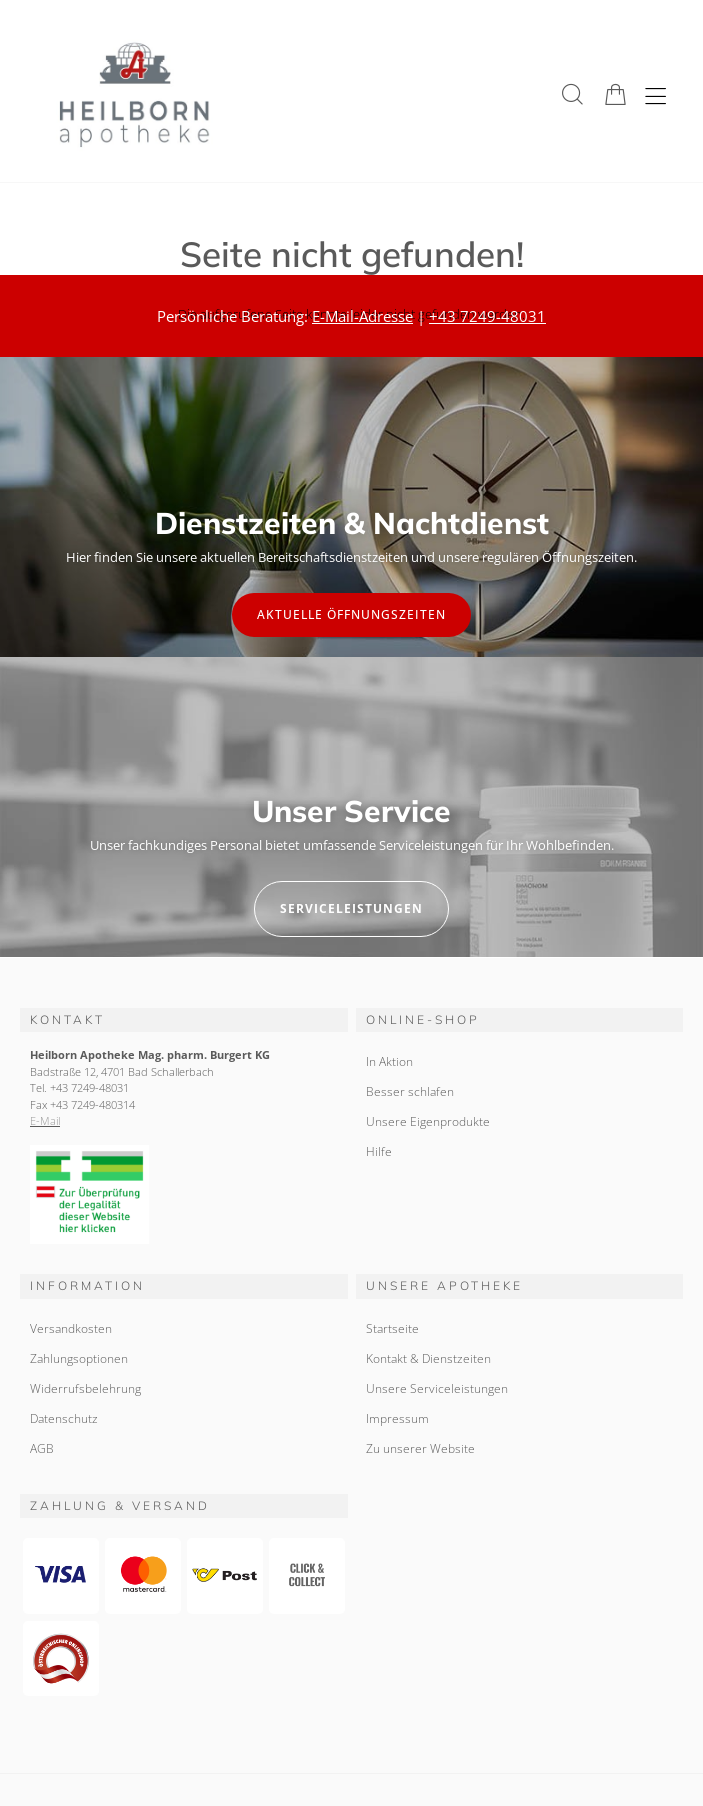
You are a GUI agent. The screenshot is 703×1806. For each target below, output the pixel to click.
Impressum (397, 1418)
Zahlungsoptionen (79, 1358)
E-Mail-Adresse (362, 316)
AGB (42, 1448)
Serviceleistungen (351, 908)
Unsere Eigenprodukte (428, 1121)
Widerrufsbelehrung (85, 1388)
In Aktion (389, 1061)
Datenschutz (64, 1418)
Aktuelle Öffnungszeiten (351, 614)
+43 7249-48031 (487, 316)
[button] (572, 94)
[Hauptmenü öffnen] (655, 96)
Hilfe (379, 1151)
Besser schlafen (410, 1091)
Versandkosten (71, 1328)
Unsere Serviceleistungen (437, 1388)
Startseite (392, 1328)
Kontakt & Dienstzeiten (428, 1358)
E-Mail (45, 1120)
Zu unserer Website (420, 1448)
